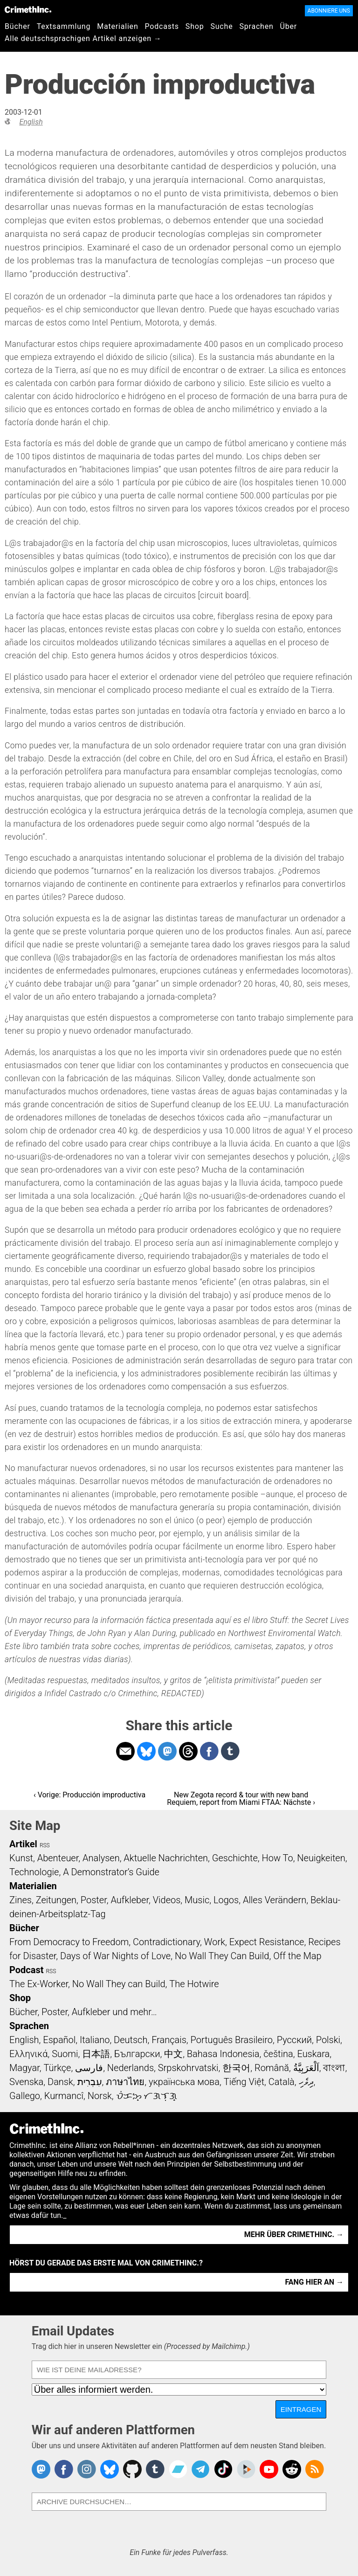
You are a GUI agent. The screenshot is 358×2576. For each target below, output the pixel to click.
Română (272, 2067)
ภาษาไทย (125, 2081)
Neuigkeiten (321, 1858)
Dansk (60, 2081)
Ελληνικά (28, 2053)
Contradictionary (166, 1942)
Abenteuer (58, 1858)
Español (59, 2039)
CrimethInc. (28, 9)
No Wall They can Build (118, 1983)
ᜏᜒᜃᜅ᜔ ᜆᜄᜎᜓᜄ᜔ (147, 2095)
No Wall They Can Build (222, 1955)
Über (288, 26)
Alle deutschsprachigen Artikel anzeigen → (83, 38)
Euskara (313, 2053)
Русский (294, 2039)
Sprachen (256, 26)
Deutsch (130, 2039)
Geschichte (235, 1858)
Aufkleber (129, 1900)
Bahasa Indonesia (223, 2053)
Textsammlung (64, 26)
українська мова (184, 2081)
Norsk (100, 2095)
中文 (173, 2053)
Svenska (26, 2081)
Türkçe (57, 2067)
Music (197, 1900)
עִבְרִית (89, 2081)
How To (277, 1858)
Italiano (95, 2039)
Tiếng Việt (244, 2081)
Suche (221, 26)
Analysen (101, 1858)
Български (137, 2053)
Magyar (24, 2067)
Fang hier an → (314, 2282)
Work (214, 1942)
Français (168, 2039)
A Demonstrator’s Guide (111, 1872)
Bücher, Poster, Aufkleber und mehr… (83, 2011)
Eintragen (301, 2409)
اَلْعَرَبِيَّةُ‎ (306, 2067)
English (30, 121)
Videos (167, 1900)
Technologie (34, 1872)
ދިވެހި (306, 2081)
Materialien (117, 26)
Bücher (17, 26)
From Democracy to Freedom (69, 1942)
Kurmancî (63, 2095)
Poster (94, 1900)
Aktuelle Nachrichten (166, 1858)
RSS (45, 1845)
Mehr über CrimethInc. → (294, 2234)
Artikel (23, 1844)
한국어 (236, 2067)
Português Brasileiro (232, 2039)
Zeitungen (56, 1900)
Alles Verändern (274, 1900)
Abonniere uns (329, 10)
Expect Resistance (266, 1942)
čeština (278, 2053)
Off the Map (297, 1955)
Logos (226, 1900)
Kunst (21, 1858)
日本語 (96, 2053)
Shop (195, 26)
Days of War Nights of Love (115, 1955)
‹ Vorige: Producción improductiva (89, 1794)
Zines (20, 1900)
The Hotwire (194, 1983)
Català (281, 2081)
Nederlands (130, 2067)
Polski (328, 2039)
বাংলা (334, 2067)
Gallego (24, 2095)
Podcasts (162, 26)
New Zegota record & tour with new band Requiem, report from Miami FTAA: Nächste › (241, 1798)
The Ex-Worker (38, 1983)
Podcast (26, 1969)
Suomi (65, 2053)
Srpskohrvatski (188, 2067)
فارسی (89, 2067)
